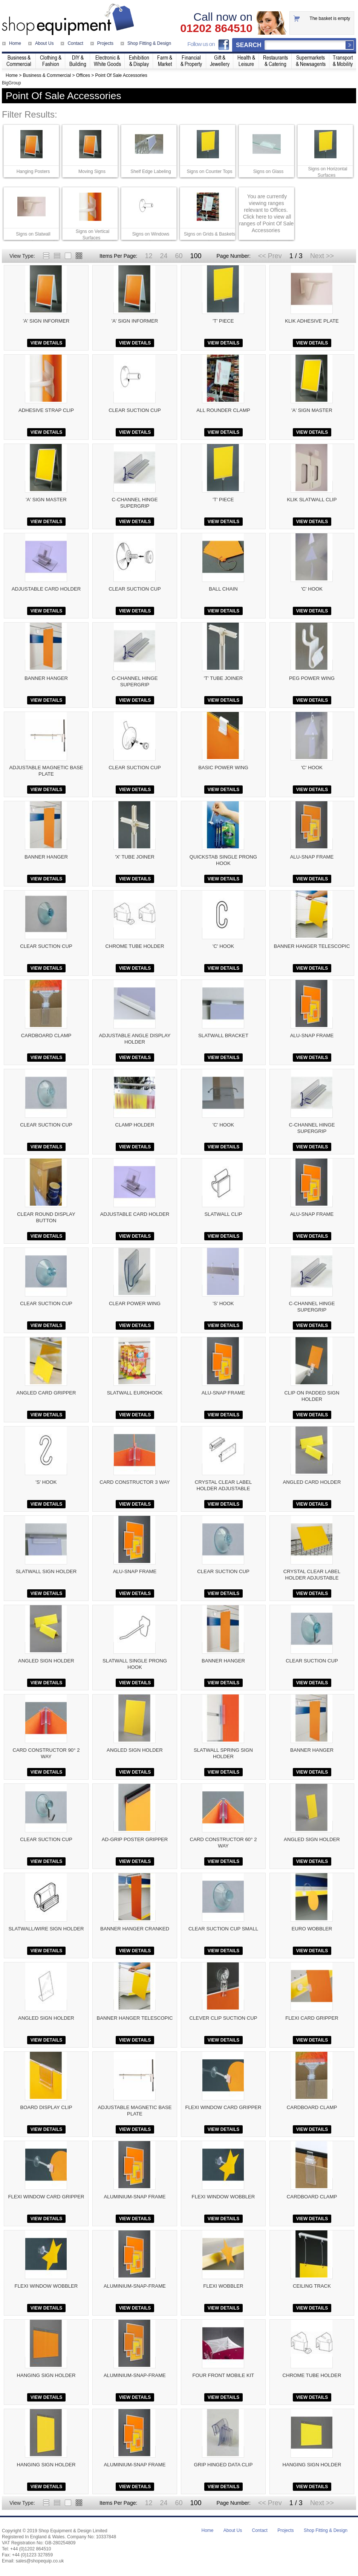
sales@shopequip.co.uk (40, 2561)
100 (195, 256)
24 (163, 256)
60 (178, 256)
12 (148, 256)
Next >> (322, 256)
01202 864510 (216, 28)
